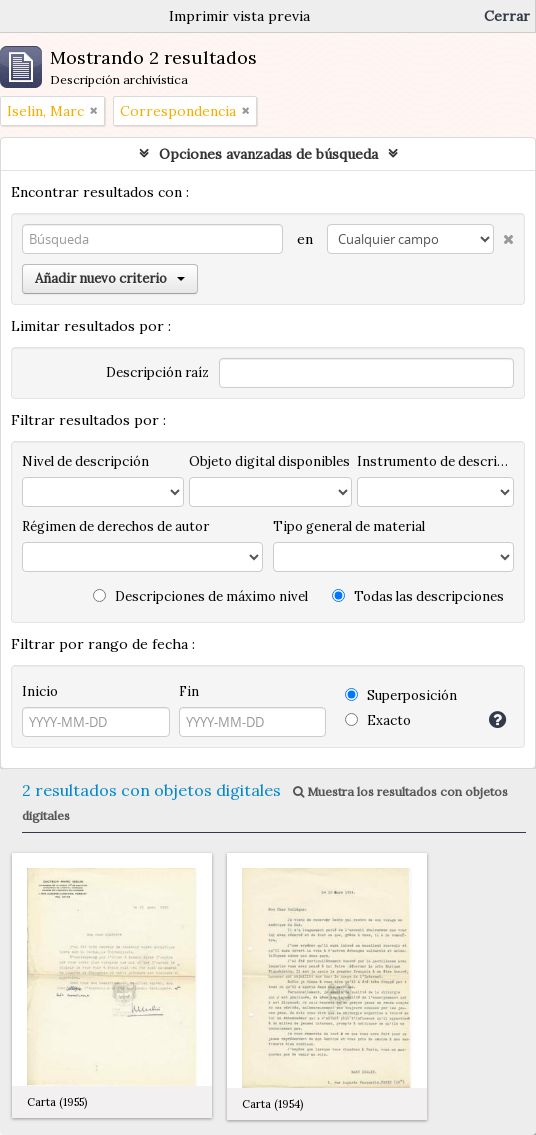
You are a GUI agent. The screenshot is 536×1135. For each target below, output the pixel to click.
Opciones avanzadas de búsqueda (268, 154)
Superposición (401, 695)
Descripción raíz (157, 372)
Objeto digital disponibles (269, 461)
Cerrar (507, 16)
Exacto (378, 720)
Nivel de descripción (85, 461)
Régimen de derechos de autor (115, 526)
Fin (189, 691)
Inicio (40, 691)
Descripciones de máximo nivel (200, 596)
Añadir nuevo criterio (110, 278)
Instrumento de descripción (435, 461)
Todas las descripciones (418, 596)
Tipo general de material (349, 526)
